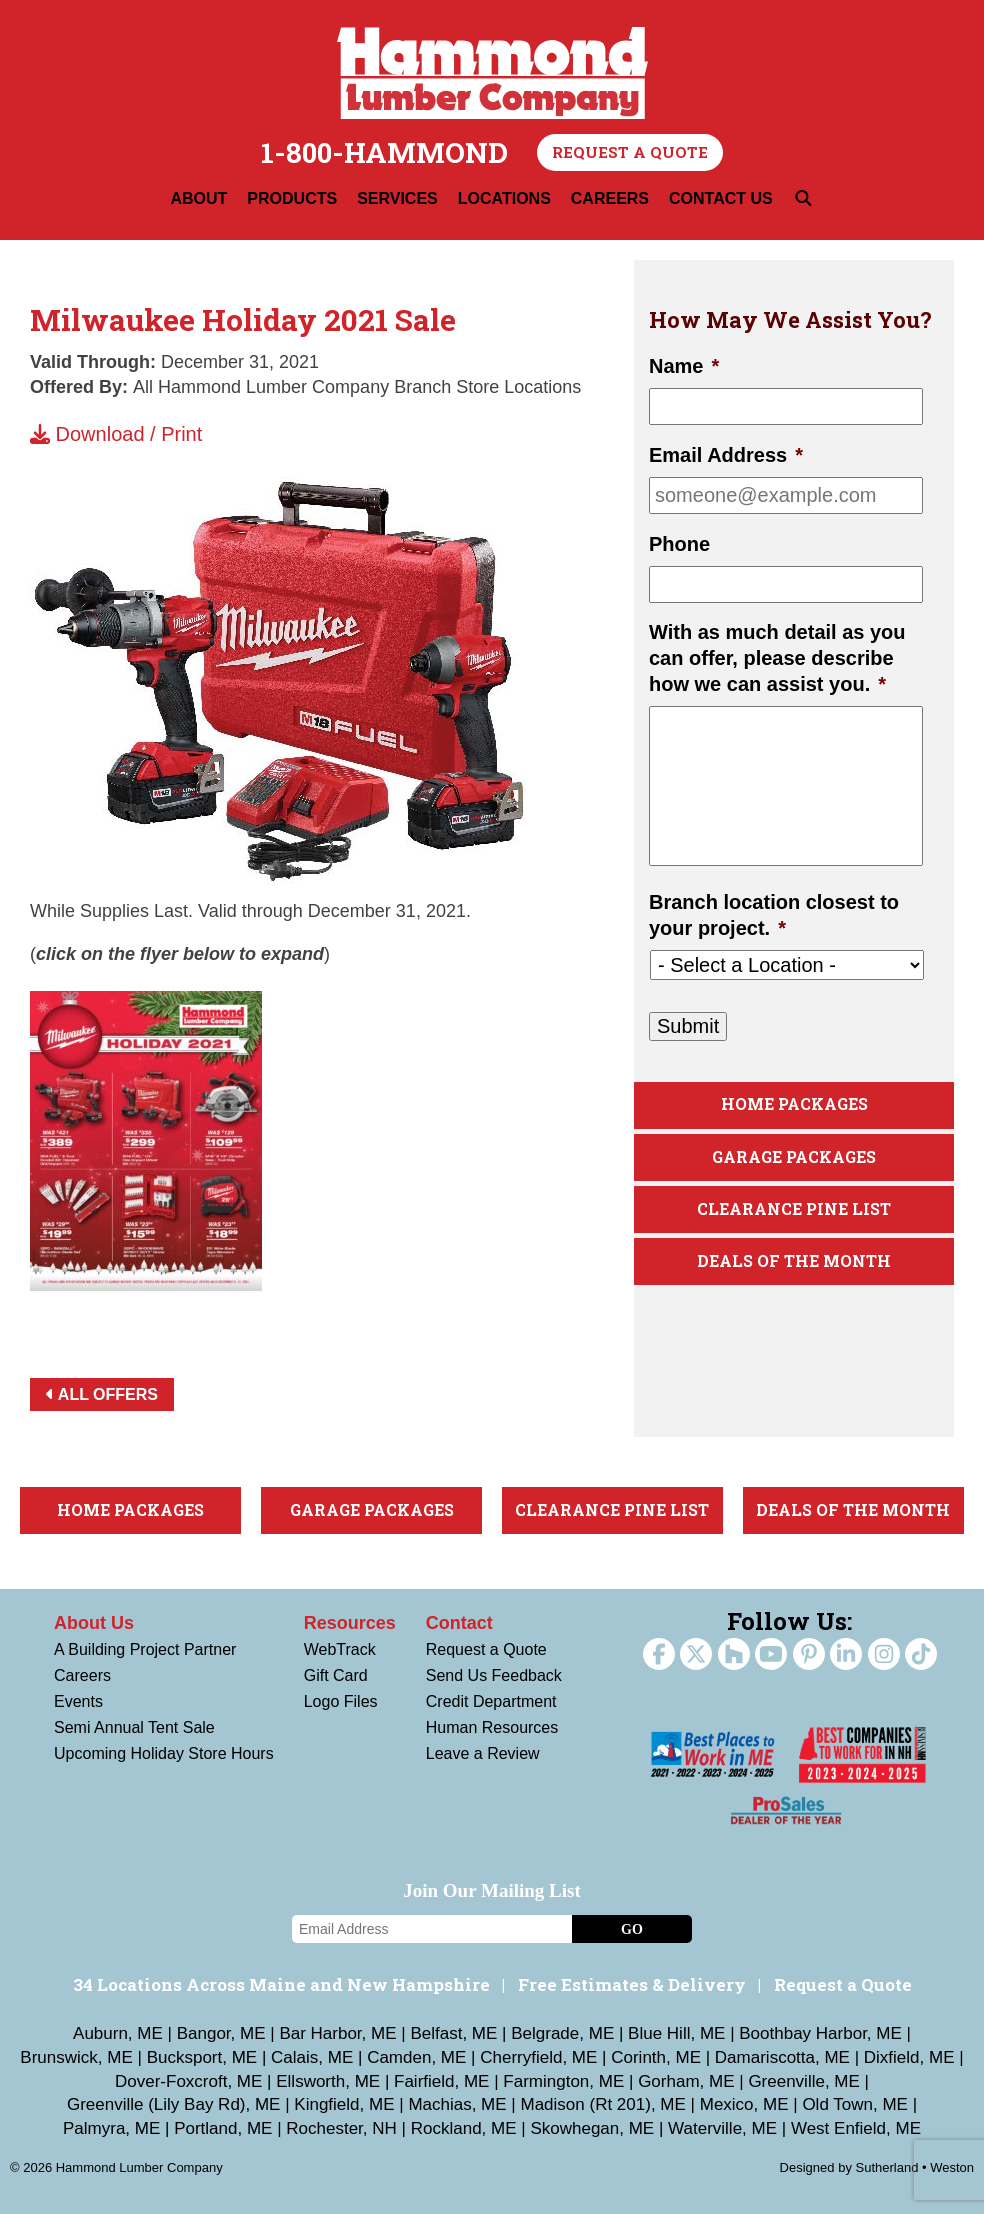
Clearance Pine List (794, 1209)
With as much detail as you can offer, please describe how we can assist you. (777, 658)
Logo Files (341, 1701)
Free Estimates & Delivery (632, 1984)
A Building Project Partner (145, 1649)
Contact (459, 1623)
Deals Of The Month (794, 1261)
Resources (350, 1623)
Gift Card (336, 1675)
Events (78, 1701)
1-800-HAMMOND (384, 153)
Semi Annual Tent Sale (134, 1727)
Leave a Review (483, 1753)
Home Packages (794, 1104)
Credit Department (491, 1701)
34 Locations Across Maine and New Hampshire (281, 1984)
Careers (82, 1675)
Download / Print (116, 434)
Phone (679, 544)
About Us (94, 1623)
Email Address (726, 455)
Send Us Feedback (494, 1675)
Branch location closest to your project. (774, 915)
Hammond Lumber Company (492, 73)
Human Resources (492, 1727)
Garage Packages (794, 1157)
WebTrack (340, 1649)
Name (684, 366)
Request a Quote (630, 152)
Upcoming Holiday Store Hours (164, 1753)
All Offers (102, 1394)
